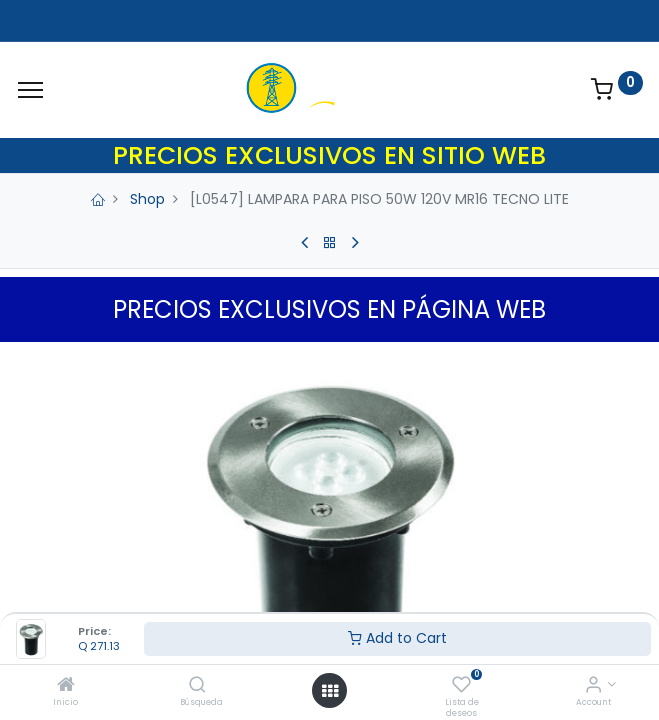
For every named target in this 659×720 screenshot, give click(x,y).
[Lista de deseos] (461, 686)
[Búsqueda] (197, 686)
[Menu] (30, 90)
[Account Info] (593, 686)
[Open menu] (330, 691)
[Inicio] (66, 686)
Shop (147, 199)
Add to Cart (397, 638)
